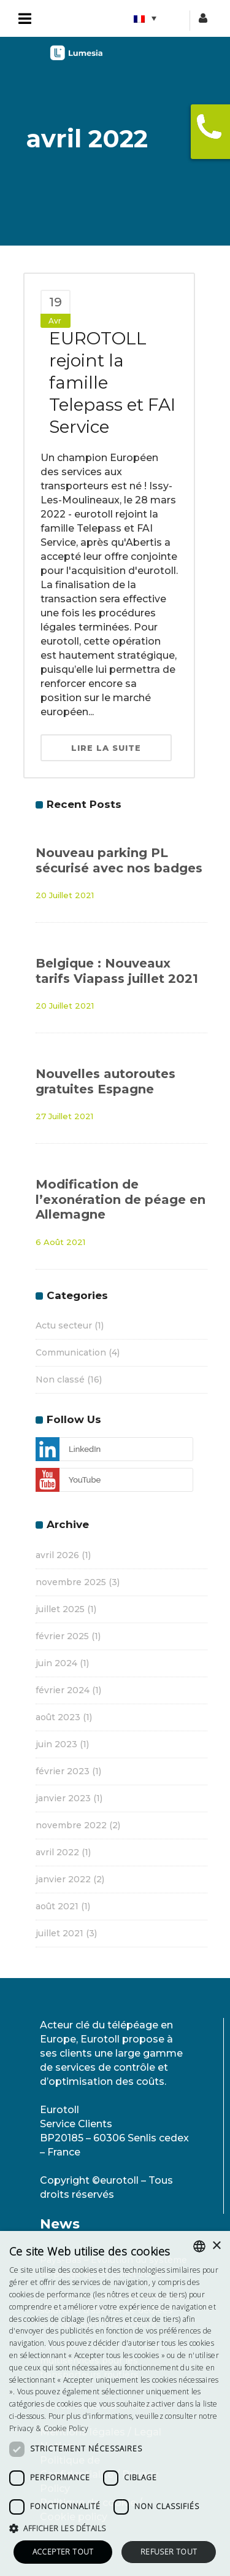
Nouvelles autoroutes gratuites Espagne (105, 1081)
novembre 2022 (71, 1825)
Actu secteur (64, 1325)
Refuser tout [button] (168, 2552)
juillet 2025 (60, 1609)
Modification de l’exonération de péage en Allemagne (120, 1199)
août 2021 (57, 1906)
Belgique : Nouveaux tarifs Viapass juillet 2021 (117, 971)
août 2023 (58, 1717)
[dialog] (115, 2403)
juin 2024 (56, 1663)
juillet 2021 (59, 1933)
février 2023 (63, 1771)
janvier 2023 (63, 1798)
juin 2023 (56, 1744)
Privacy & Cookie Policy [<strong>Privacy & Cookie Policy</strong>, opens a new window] (48, 2428)
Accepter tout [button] (63, 2552)
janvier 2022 (63, 1879)
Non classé (60, 1379)
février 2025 (62, 1636)
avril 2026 (57, 1555)
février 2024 (63, 1690)
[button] (115, 2528)
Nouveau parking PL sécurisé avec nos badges (119, 860)
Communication (71, 1352)
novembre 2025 (71, 1582)
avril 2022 (57, 1852)
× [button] (216, 2246)
